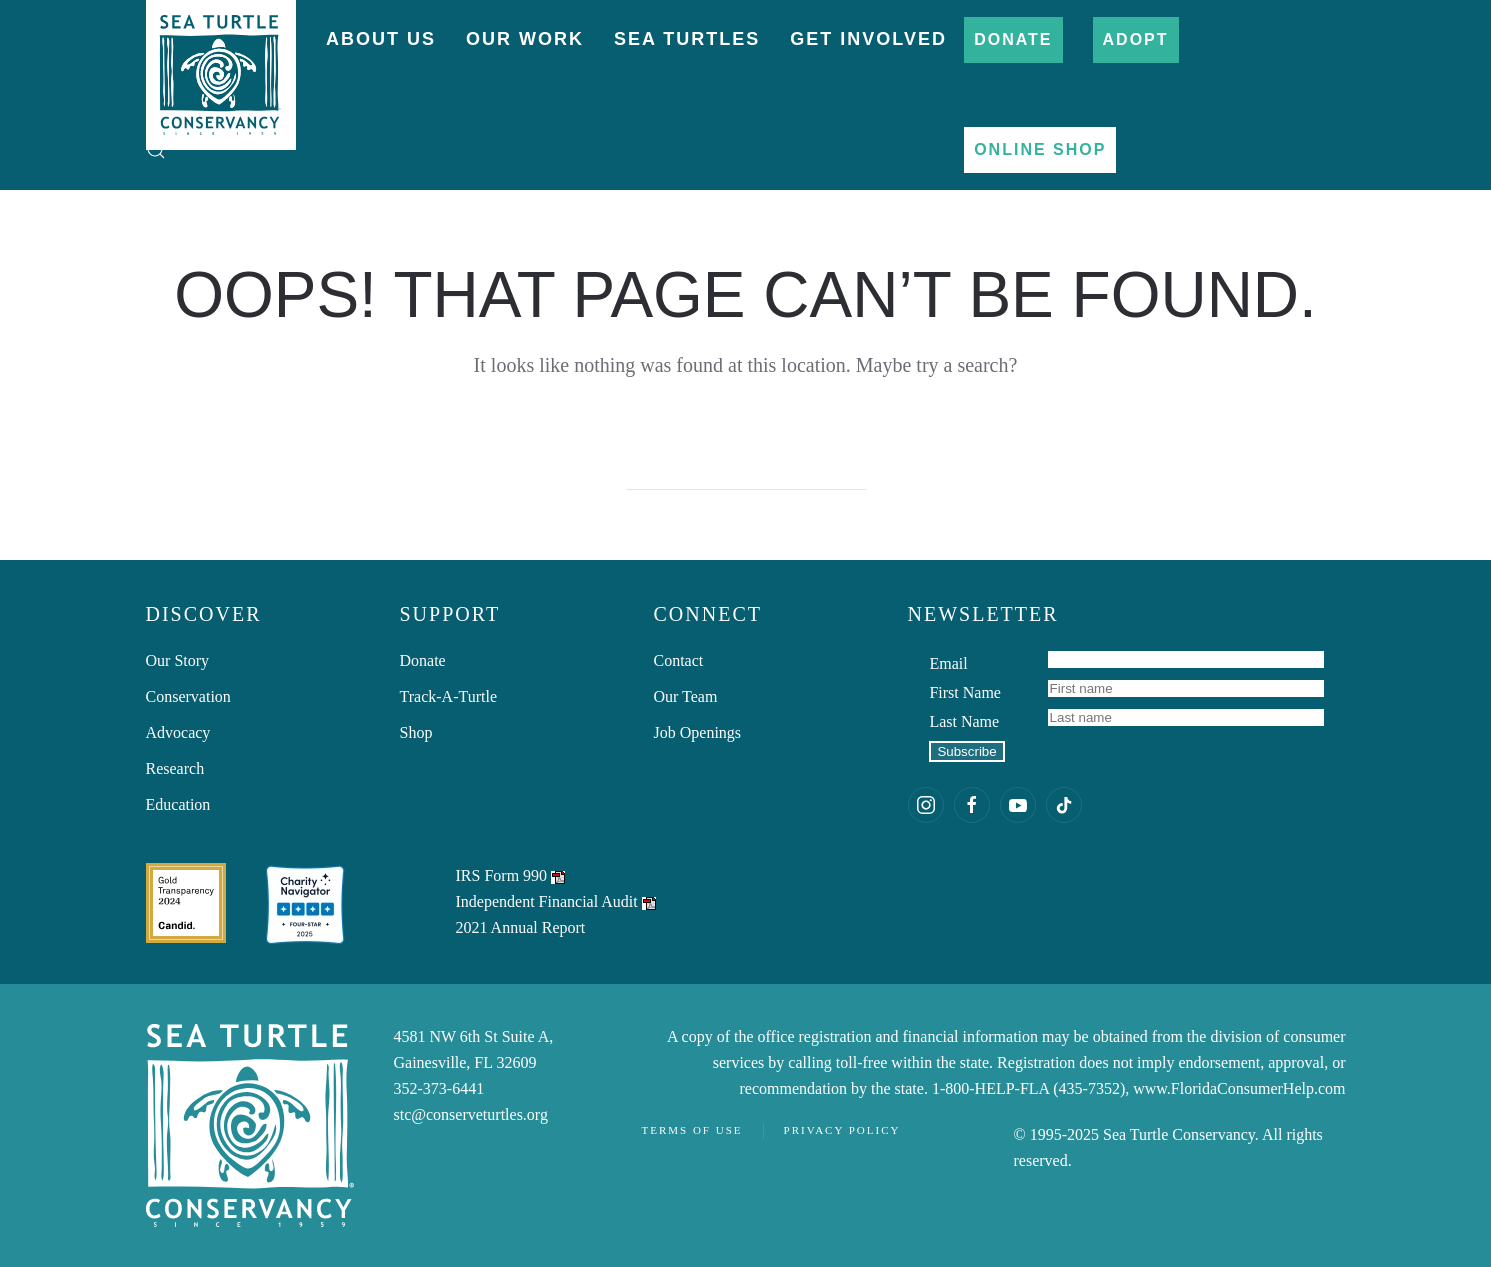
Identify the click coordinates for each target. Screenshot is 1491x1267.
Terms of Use (692, 1130)
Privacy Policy (842, 1130)
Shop (416, 732)
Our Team (686, 696)
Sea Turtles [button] (687, 39)
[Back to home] (221, 65)
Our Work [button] (525, 39)
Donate (1013, 39)
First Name (965, 692)
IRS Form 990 (502, 875)
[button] (156, 150)
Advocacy (178, 732)
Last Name (964, 721)
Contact (679, 660)
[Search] (746, 470)
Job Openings (698, 732)
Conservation (188, 696)
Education (178, 804)
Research (175, 768)
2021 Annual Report (521, 927)
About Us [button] (381, 39)
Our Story (178, 660)
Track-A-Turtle (448, 696)
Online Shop (1040, 149)
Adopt (1136, 39)
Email (948, 663)
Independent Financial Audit (547, 901)
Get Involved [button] (868, 39)
